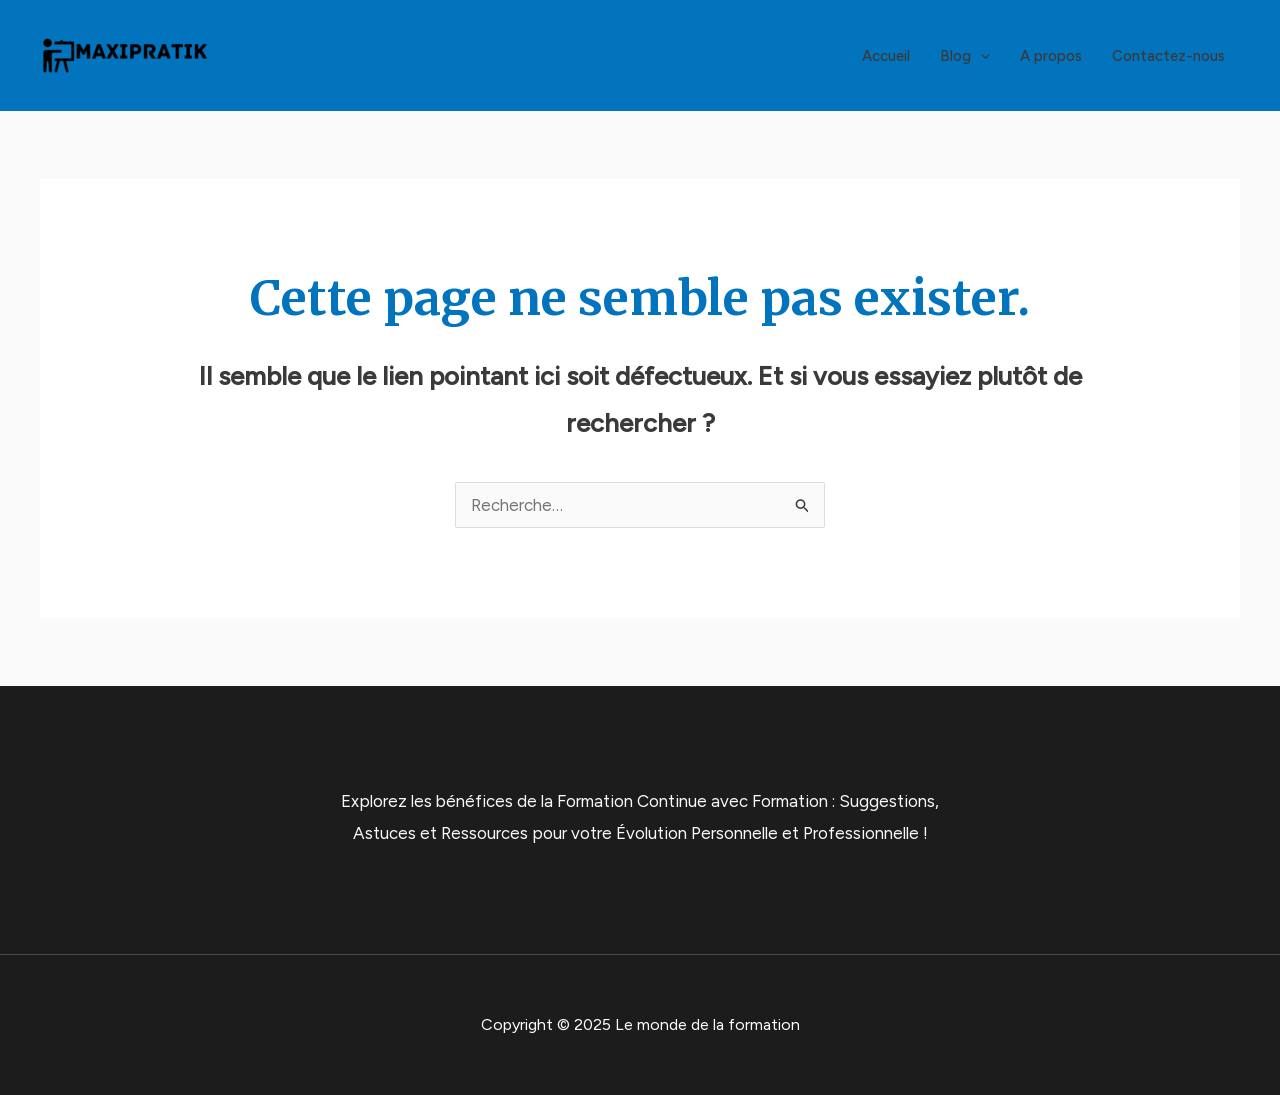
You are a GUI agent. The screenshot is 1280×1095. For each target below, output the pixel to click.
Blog (965, 56)
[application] (980, 56)
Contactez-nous (1168, 56)
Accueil (886, 56)
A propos (1051, 56)
